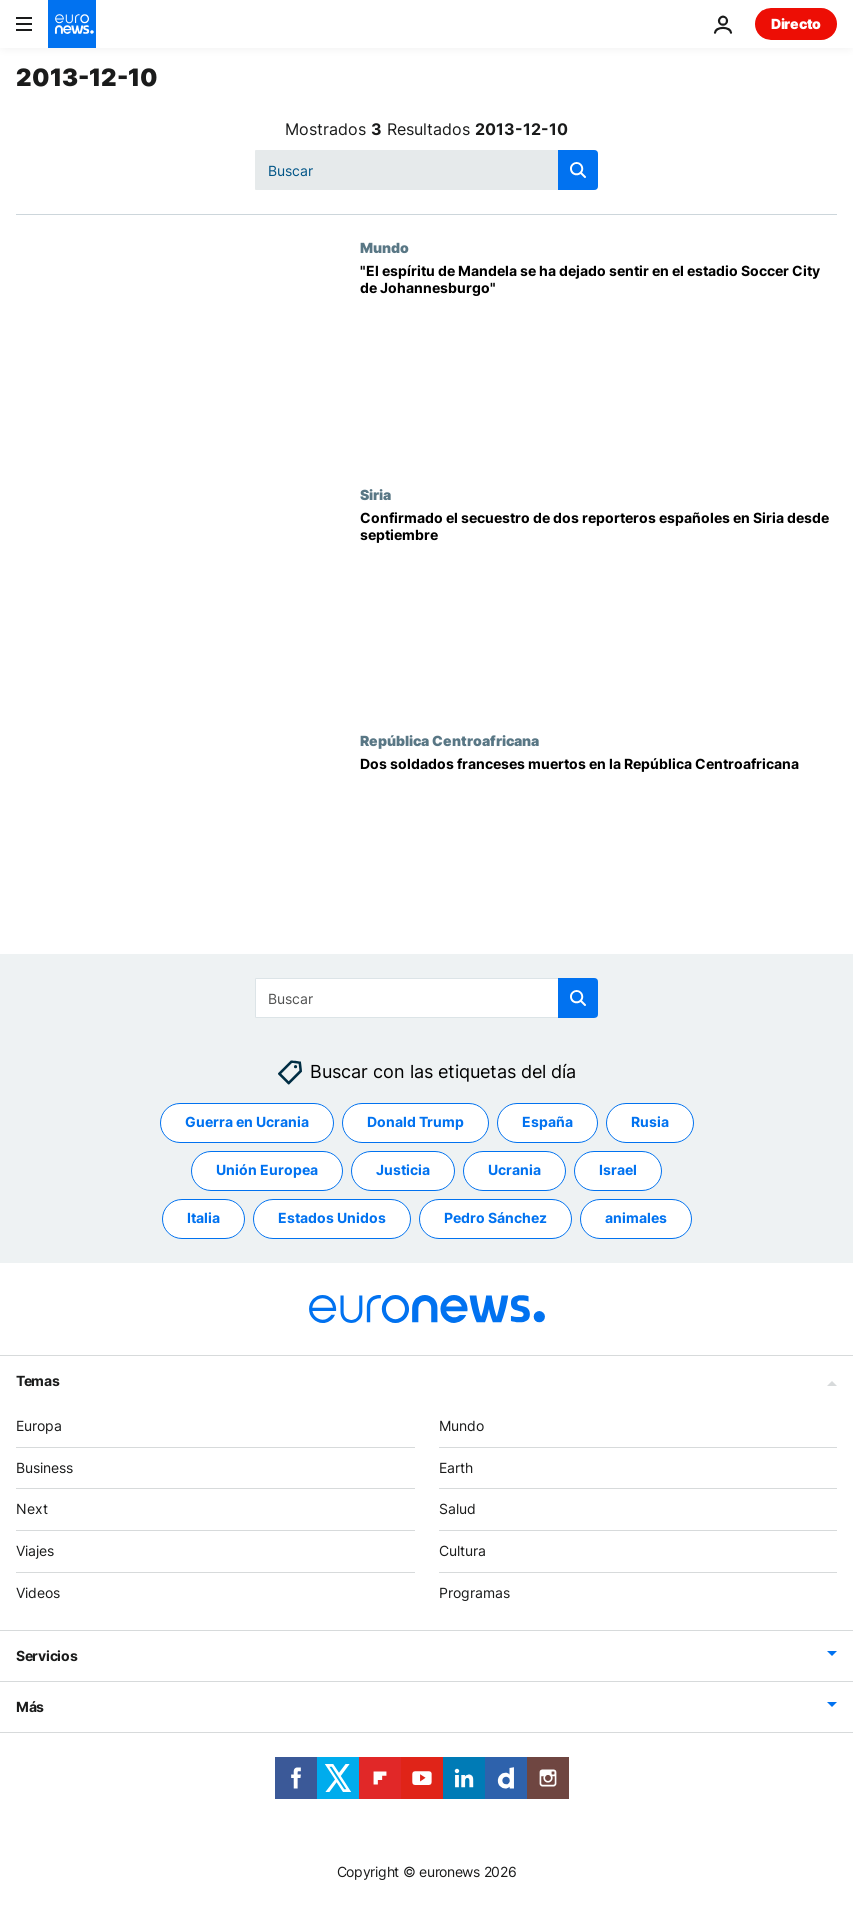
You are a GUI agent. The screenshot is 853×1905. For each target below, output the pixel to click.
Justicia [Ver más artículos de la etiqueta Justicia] (403, 1170)
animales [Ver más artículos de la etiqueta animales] (636, 1218)
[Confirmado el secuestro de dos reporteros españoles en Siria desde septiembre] (598, 609)
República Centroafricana (449, 740)
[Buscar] (426, 170)
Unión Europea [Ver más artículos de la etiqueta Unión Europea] (267, 1170)
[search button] (578, 170)
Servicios (46, 1655)
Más (30, 1706)
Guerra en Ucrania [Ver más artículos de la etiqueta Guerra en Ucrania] (247, 1122)
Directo (796, 23)
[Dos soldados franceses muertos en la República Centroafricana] (598, 855)
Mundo (384, 247)
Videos (38, 1592)
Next (32, 1509)
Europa (39, 1425)
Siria (375, 494)
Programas (474, 1592)
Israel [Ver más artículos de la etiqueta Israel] (618, 1170)
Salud (457, 1509)
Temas (38, 1380)
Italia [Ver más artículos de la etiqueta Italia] (203, 1218)
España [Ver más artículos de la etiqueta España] (547, 1122)
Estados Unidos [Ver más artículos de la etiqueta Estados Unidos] (332, 1218)
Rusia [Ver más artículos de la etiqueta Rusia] (650, 1122)
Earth (456, 1467)
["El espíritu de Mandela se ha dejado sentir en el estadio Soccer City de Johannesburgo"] (598, 362)
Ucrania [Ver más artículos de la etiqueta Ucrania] (514, 1170)
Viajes (35, 1551)
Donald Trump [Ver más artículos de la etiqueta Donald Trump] (415, 1122)
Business (44, 1467)
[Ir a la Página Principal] (72, 24)
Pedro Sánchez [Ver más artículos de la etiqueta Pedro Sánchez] (495, 1218)
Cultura (462, 1551)
